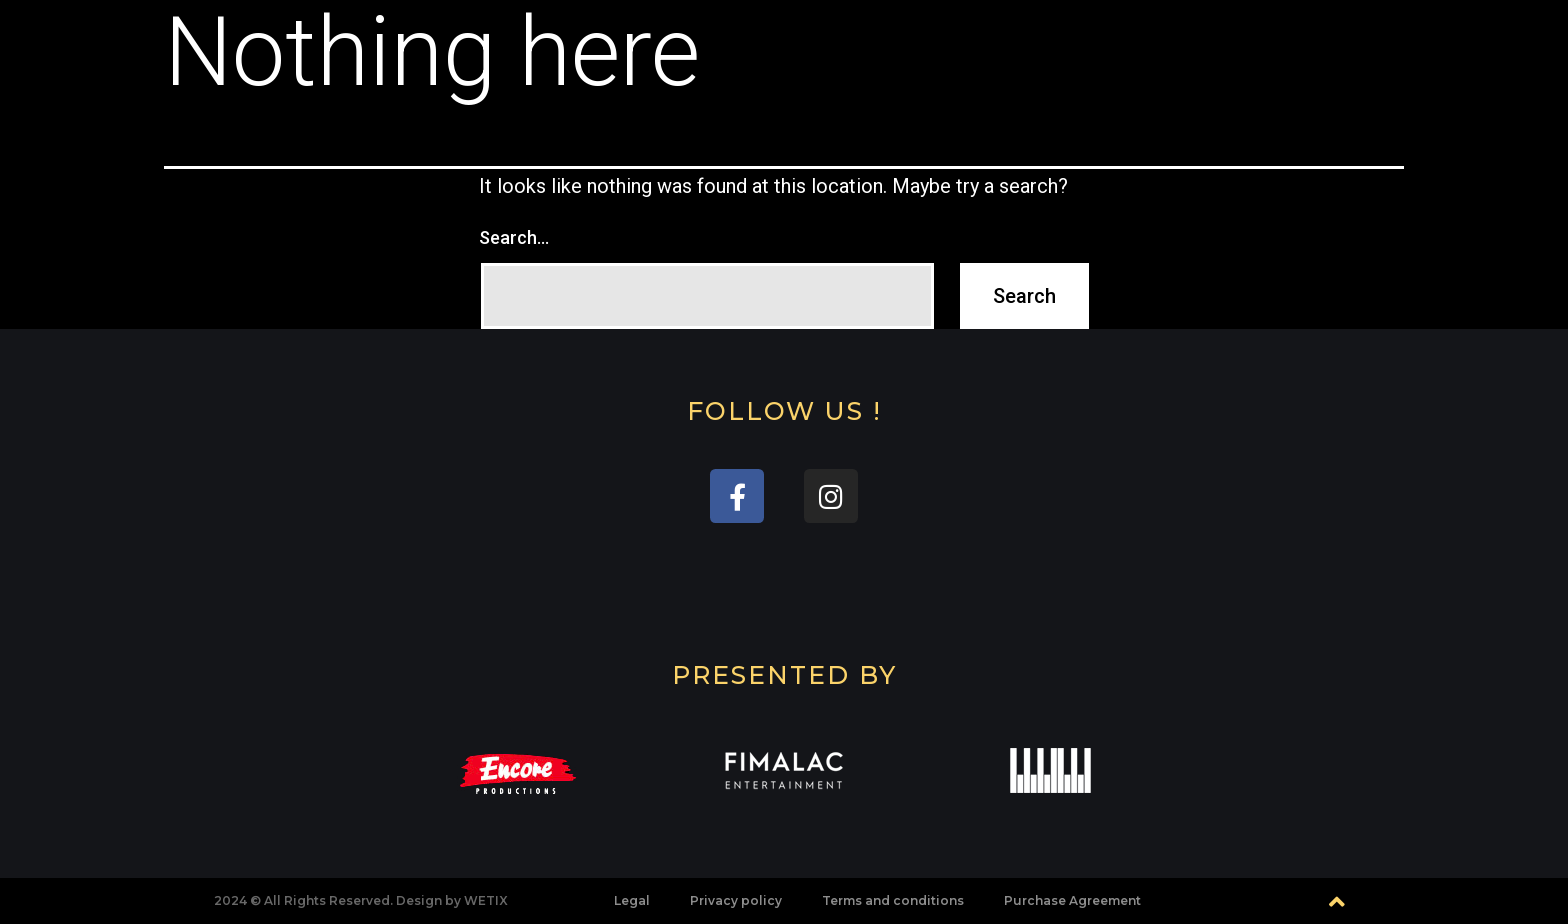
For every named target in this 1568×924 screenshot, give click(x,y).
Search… (514, 237)
